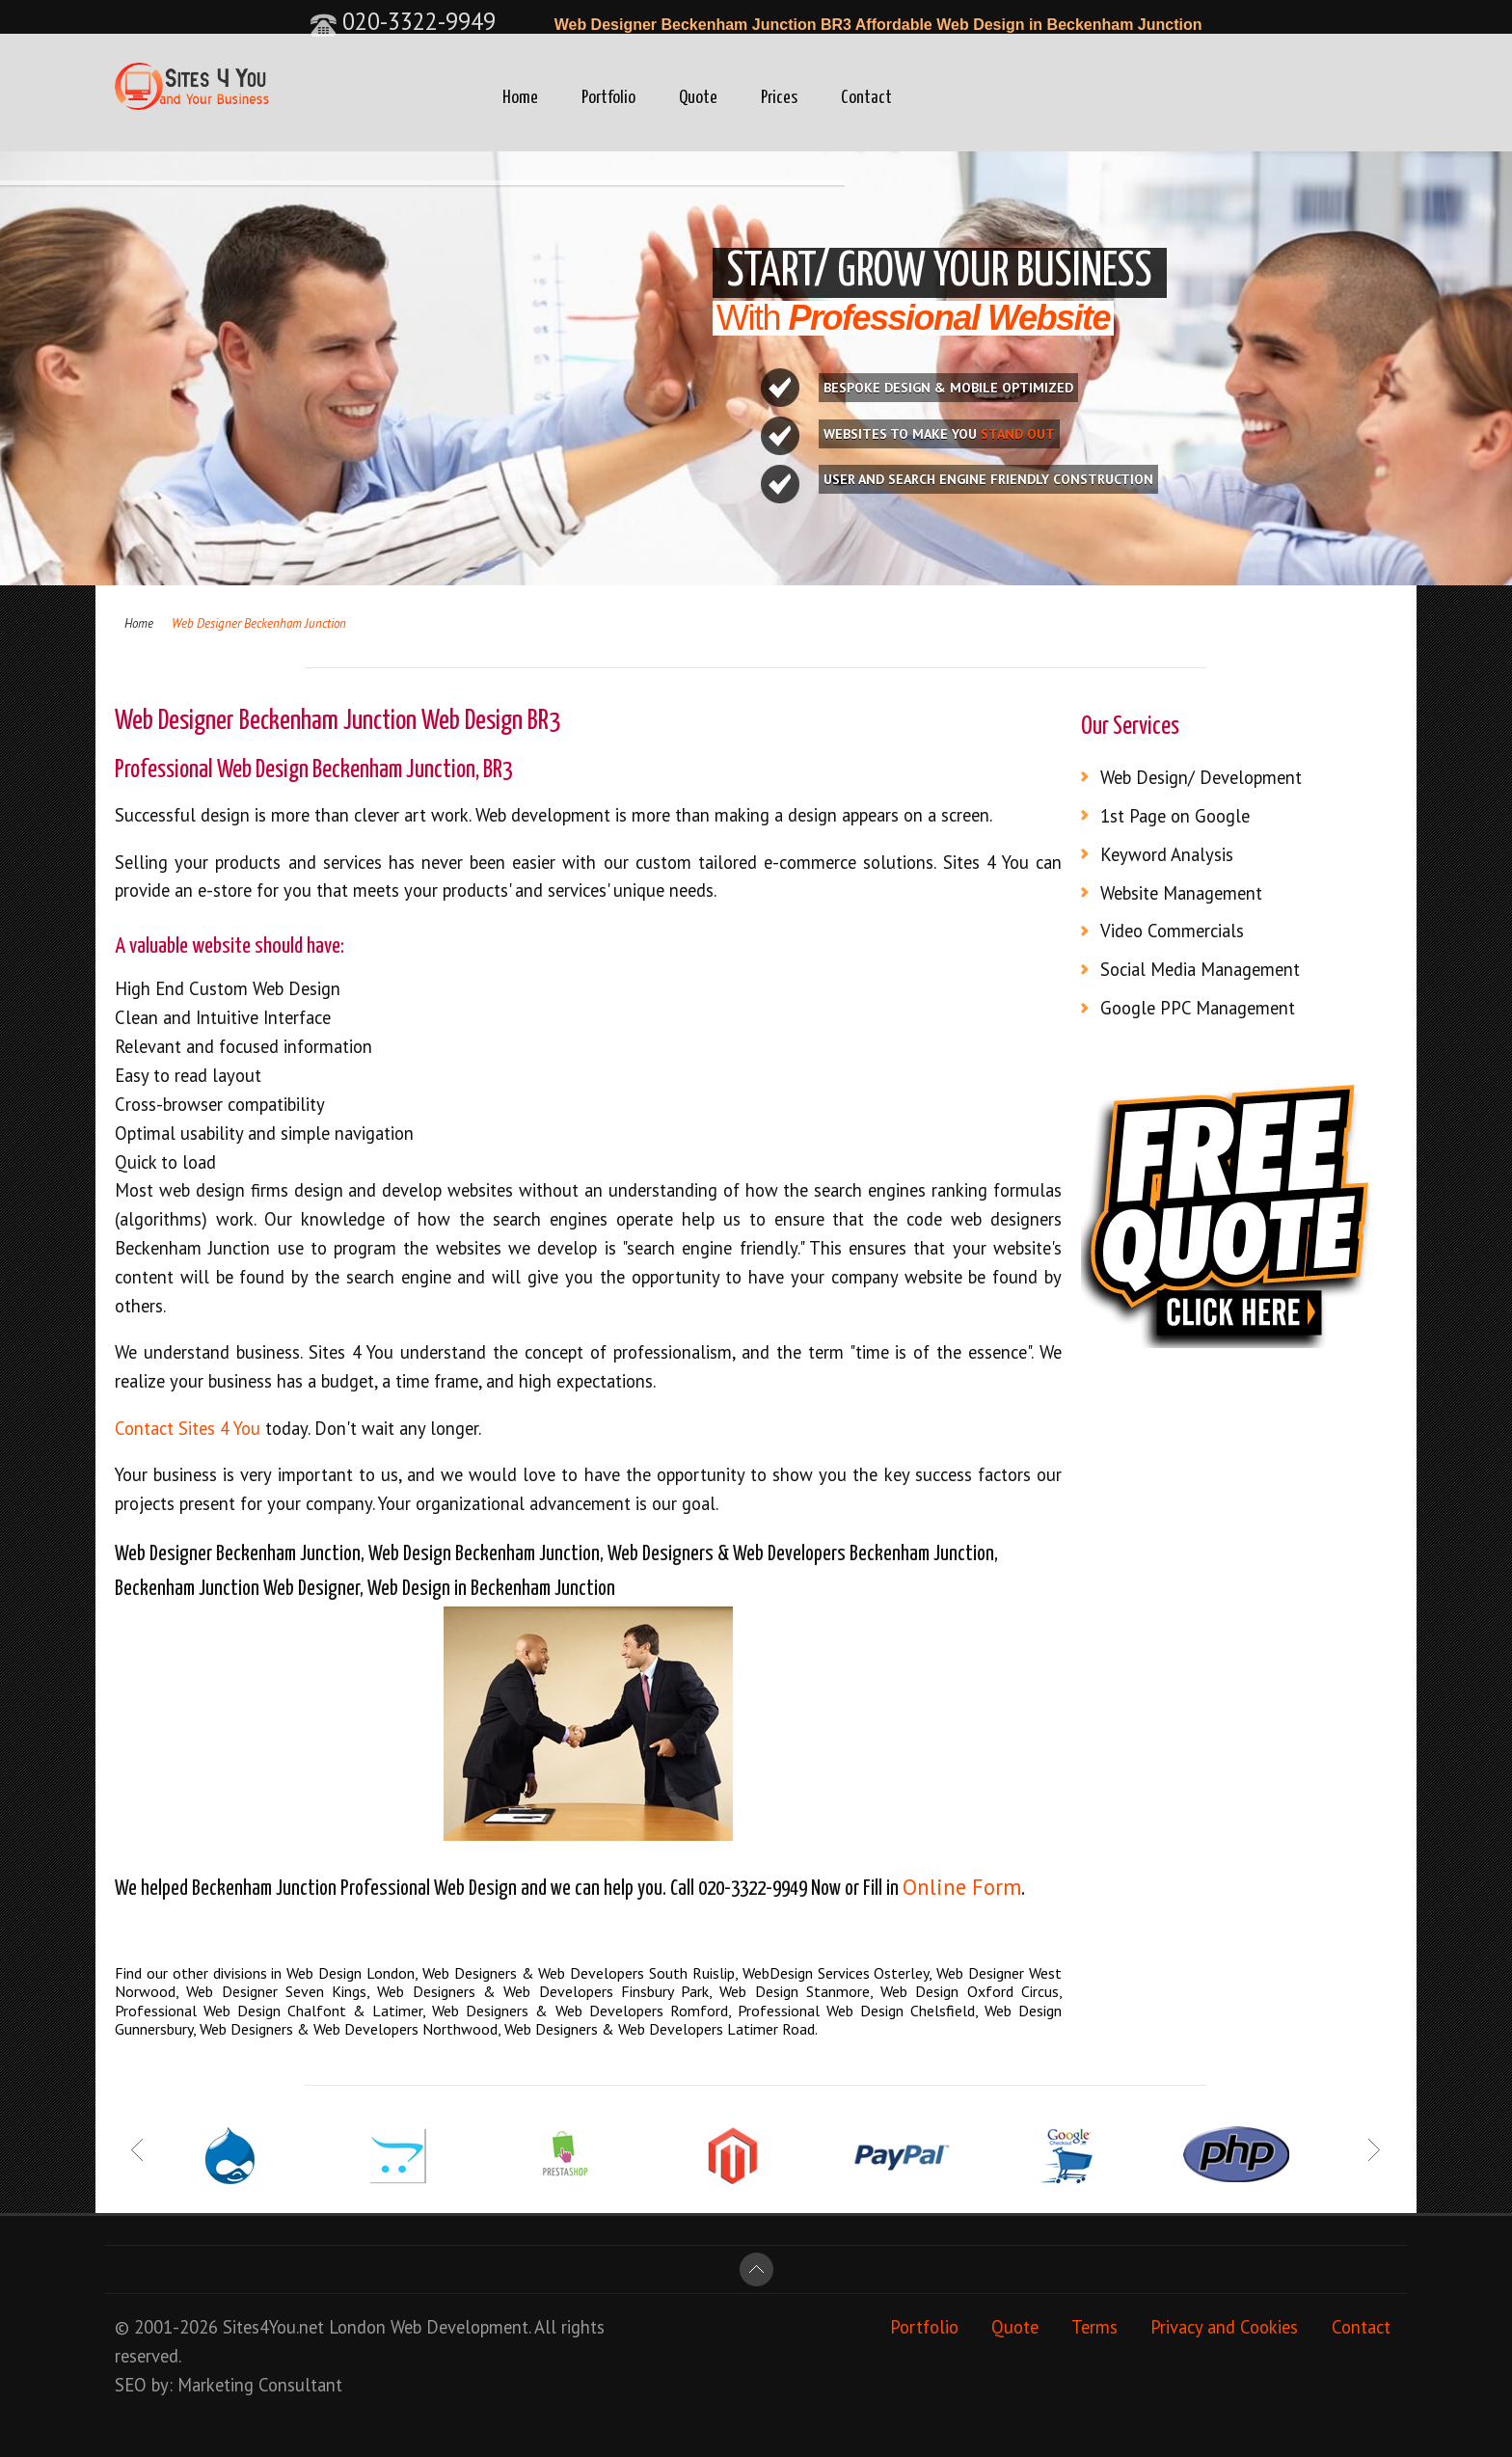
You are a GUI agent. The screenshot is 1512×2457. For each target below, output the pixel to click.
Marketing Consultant (259, 2384)
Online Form (962, 1887)
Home (520, 98)
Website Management (1181, 892)
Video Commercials (1172, 930)
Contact (866, 98)
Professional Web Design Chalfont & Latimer (268, 2010)
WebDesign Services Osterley (836, 1973)
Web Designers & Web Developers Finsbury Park (543, 1991)
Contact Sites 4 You (187, 1428)
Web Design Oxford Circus (969, 1991)
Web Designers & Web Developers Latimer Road (659, 2028)
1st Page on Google (1175, 815)
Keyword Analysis (1166, 854)
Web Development (459, 2326)
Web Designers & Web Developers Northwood (349, 2028)
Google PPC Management (1197, 1007)
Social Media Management (1200, 969)
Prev (138, 2150)
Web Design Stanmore (794, 1991)
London (357, 2326)
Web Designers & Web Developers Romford (579, 2010)
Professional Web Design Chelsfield (856, 2010)
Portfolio (608, 98)
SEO (131, 2384)
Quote (698, 98)
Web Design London (350, 1973)
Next (1373, 2150)
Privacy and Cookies (1224, 2326)
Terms (1094, 2326)
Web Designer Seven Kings (276, 1991)
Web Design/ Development (1201, 777)
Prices (779, 98)
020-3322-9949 (403, 21)
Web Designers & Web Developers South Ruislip (578, 1973)
